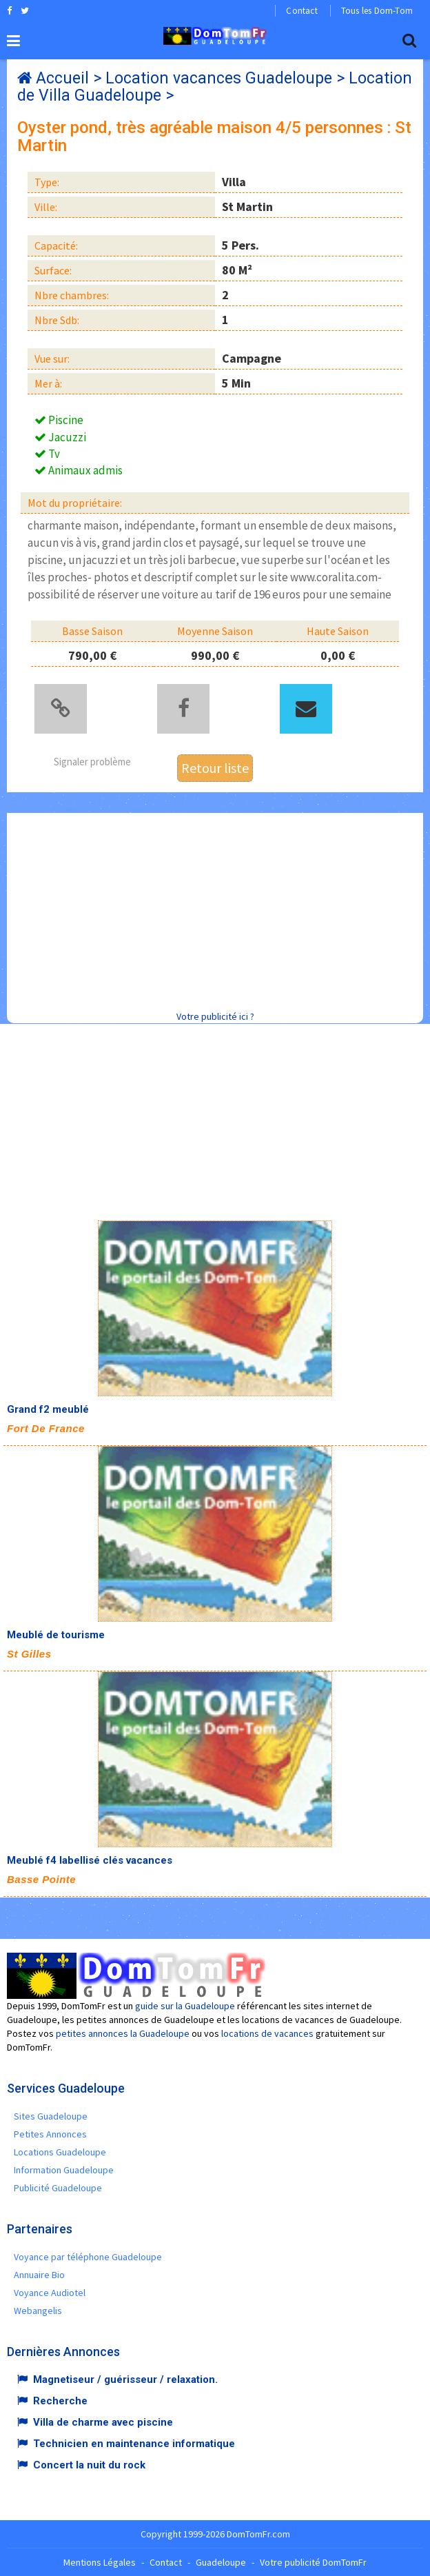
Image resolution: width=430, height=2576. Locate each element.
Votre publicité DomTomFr (313, 2562)
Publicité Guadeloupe (58, 2188)
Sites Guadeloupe (51, 2116)
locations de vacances (267, 2033)
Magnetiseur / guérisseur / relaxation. (125, 2379)
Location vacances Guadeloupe (218, 78)
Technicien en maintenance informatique (134, 2443)
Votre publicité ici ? (215, 1016)
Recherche (60, 2401)
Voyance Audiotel (49, 2292)
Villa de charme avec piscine (103, 2422)
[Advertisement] (218, 909)
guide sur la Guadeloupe (185, 2006)
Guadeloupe (221, 2562)
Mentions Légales (99, 2562)
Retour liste (215, 767)
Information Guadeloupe (64, 2170)
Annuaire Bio (39, 2274)
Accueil (62, 78)
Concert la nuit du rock (89, 2465)
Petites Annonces (50, 2134)
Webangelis (38, 2310)
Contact (301, 11)
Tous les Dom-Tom (377, 11)
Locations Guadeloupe (60, 2152)
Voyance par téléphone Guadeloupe (88, 2257)
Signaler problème (92, 761)
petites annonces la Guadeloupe (123, 2033)
